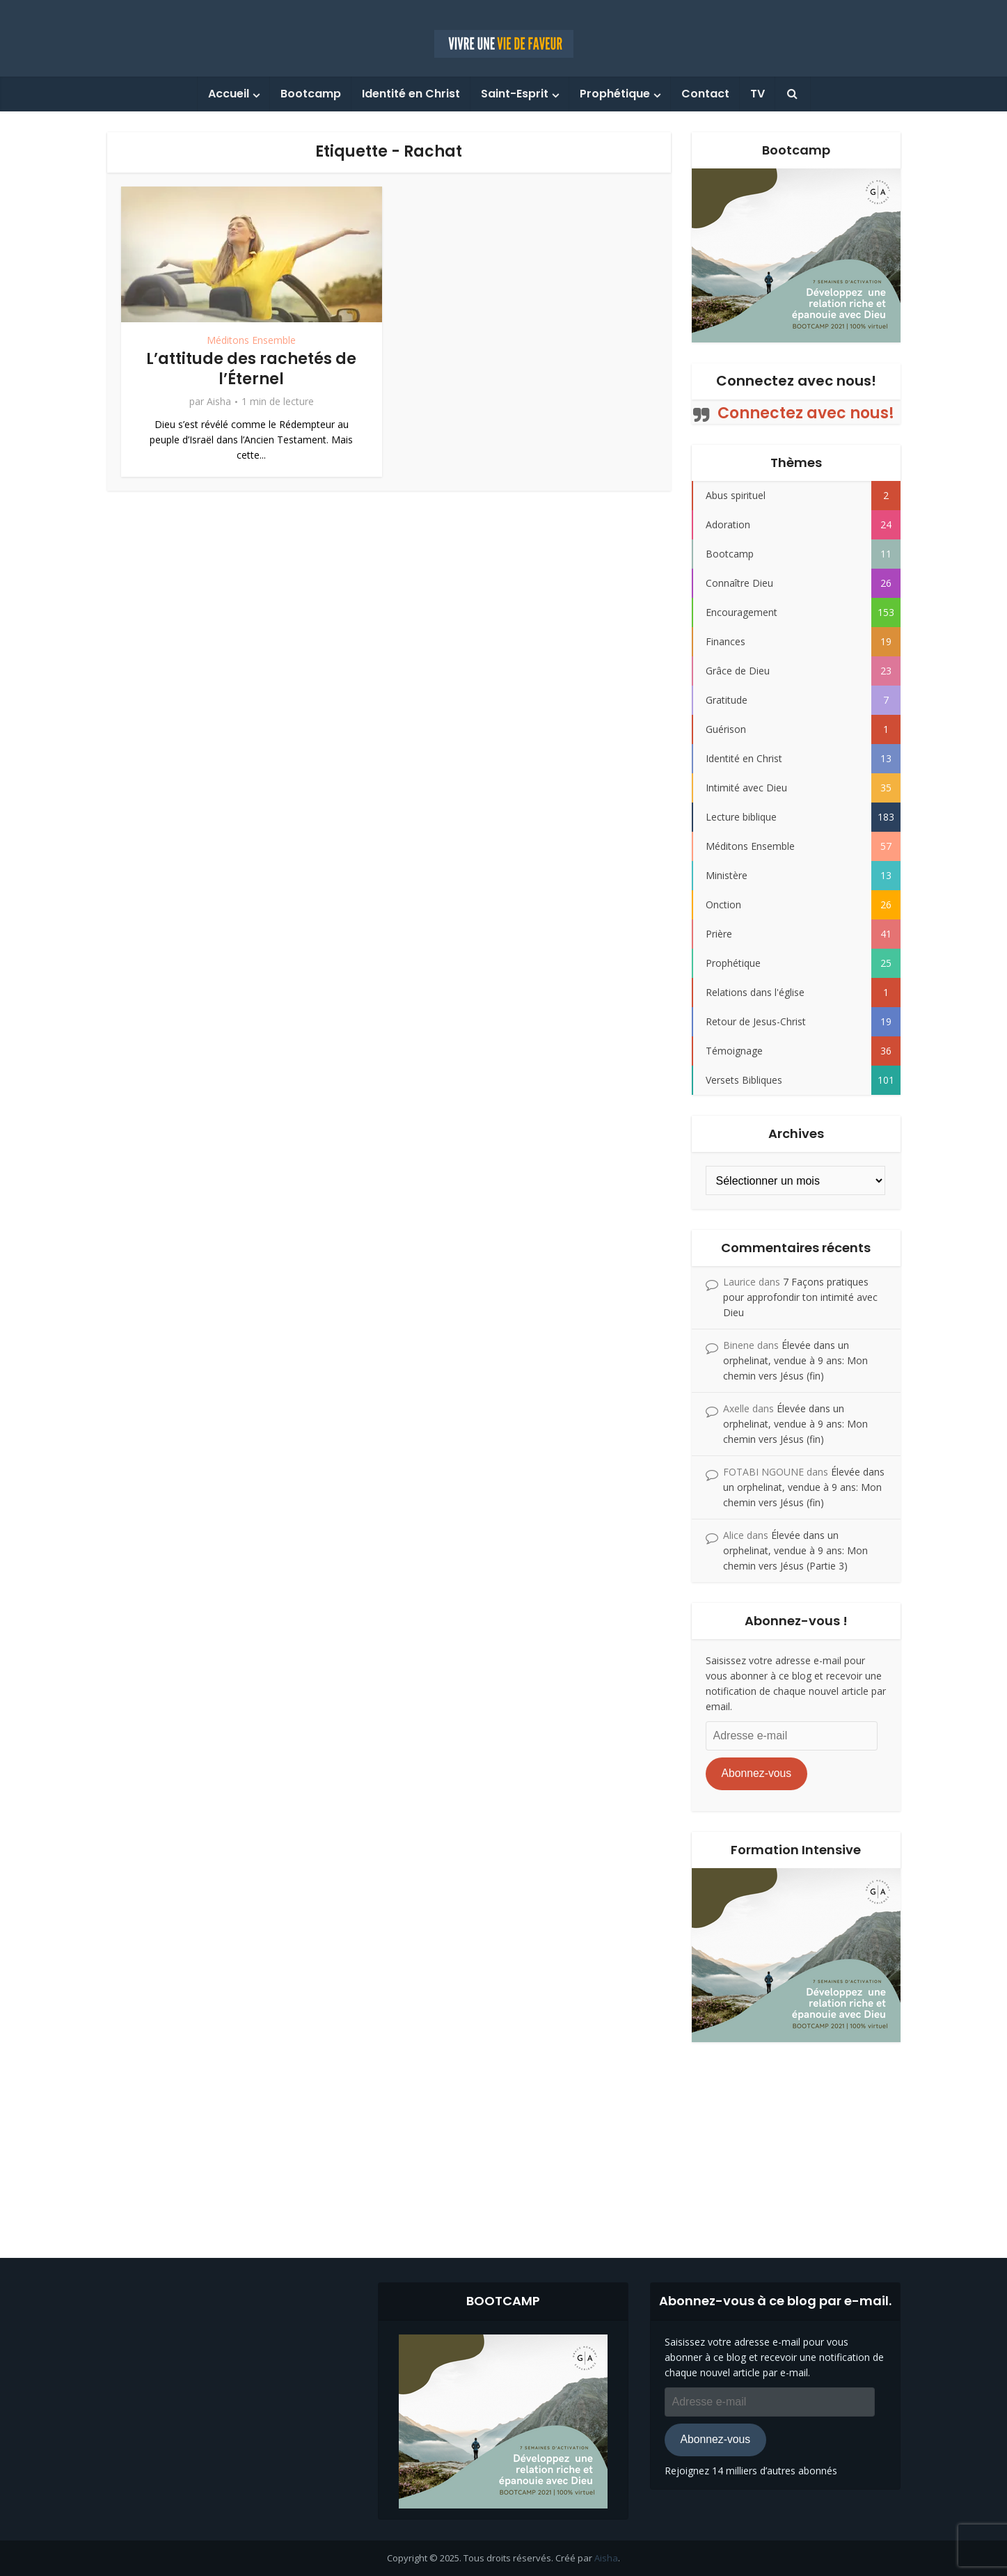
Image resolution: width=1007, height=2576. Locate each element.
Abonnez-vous (756, 1773)
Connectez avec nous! (796, 380)
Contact (705, 94)
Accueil (228, 94)
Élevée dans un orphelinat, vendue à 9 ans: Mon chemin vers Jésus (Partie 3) (795, 1550)
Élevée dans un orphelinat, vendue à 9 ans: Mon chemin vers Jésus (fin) (795, 1360)
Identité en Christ (411, 94)
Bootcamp (310, 94)
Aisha (219, 401)
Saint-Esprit (514, 94)
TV (757, 94)
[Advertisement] (504, 2139)
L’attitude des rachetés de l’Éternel (251, 369)
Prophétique (615, 94)
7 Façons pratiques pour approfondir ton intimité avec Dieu (800, 1297)
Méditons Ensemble (251, 340)
